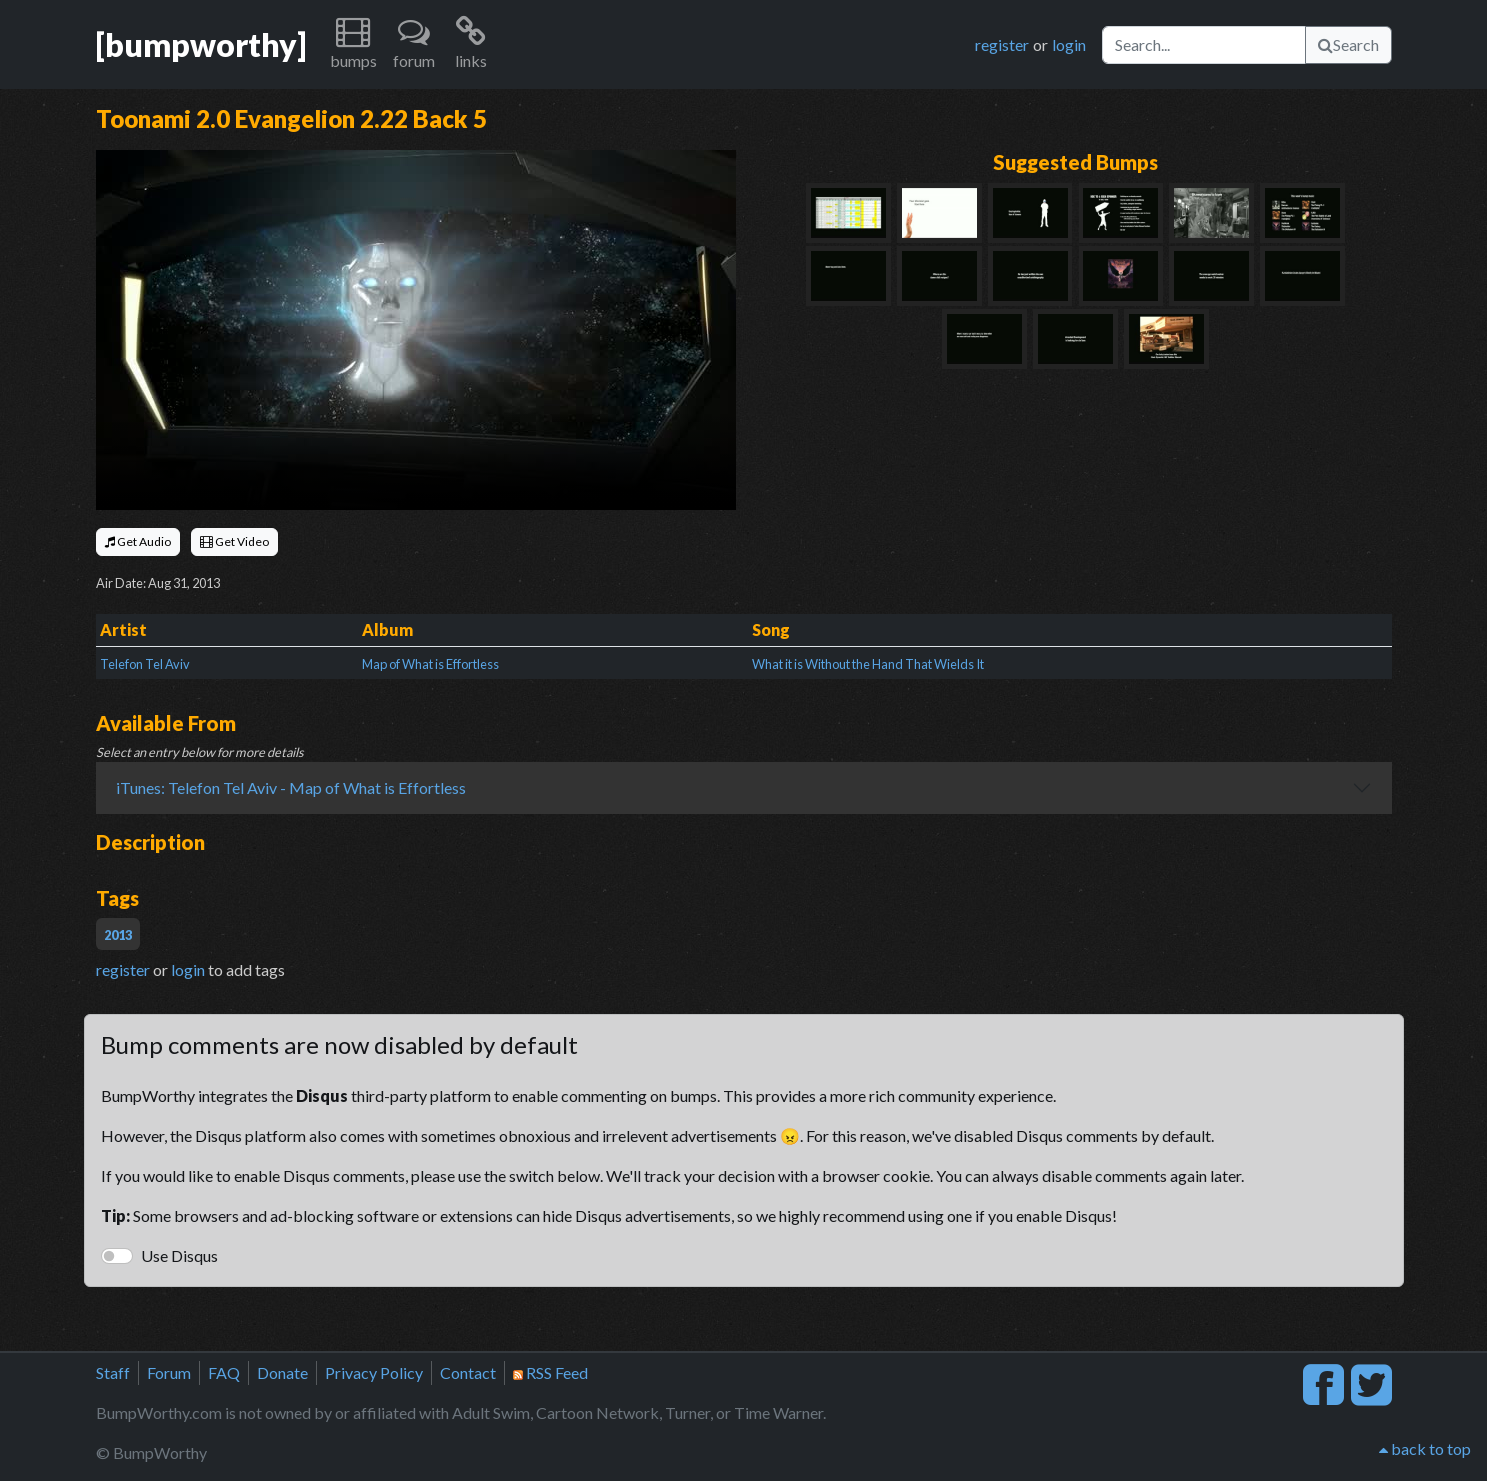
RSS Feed (550, 1372)
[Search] (1204, 45)
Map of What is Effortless (430, 664)
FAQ (224, 1372)
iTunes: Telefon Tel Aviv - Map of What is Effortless (291, 787)
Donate (282, 1372)
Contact (468, 1372)
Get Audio (138, 541)
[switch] (117, 1256)
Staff (113, 1372)
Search (1348, 44)
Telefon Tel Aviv (145, 664)
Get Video (234, 541)
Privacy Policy (374, 1372)
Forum (169, 1372)
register (1002, 44)
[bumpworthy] (201, 44)
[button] (353, 44)
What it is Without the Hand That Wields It (868, 664)
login (1069, 44)
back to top (1425, 1448)
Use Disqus (179, 1255)
